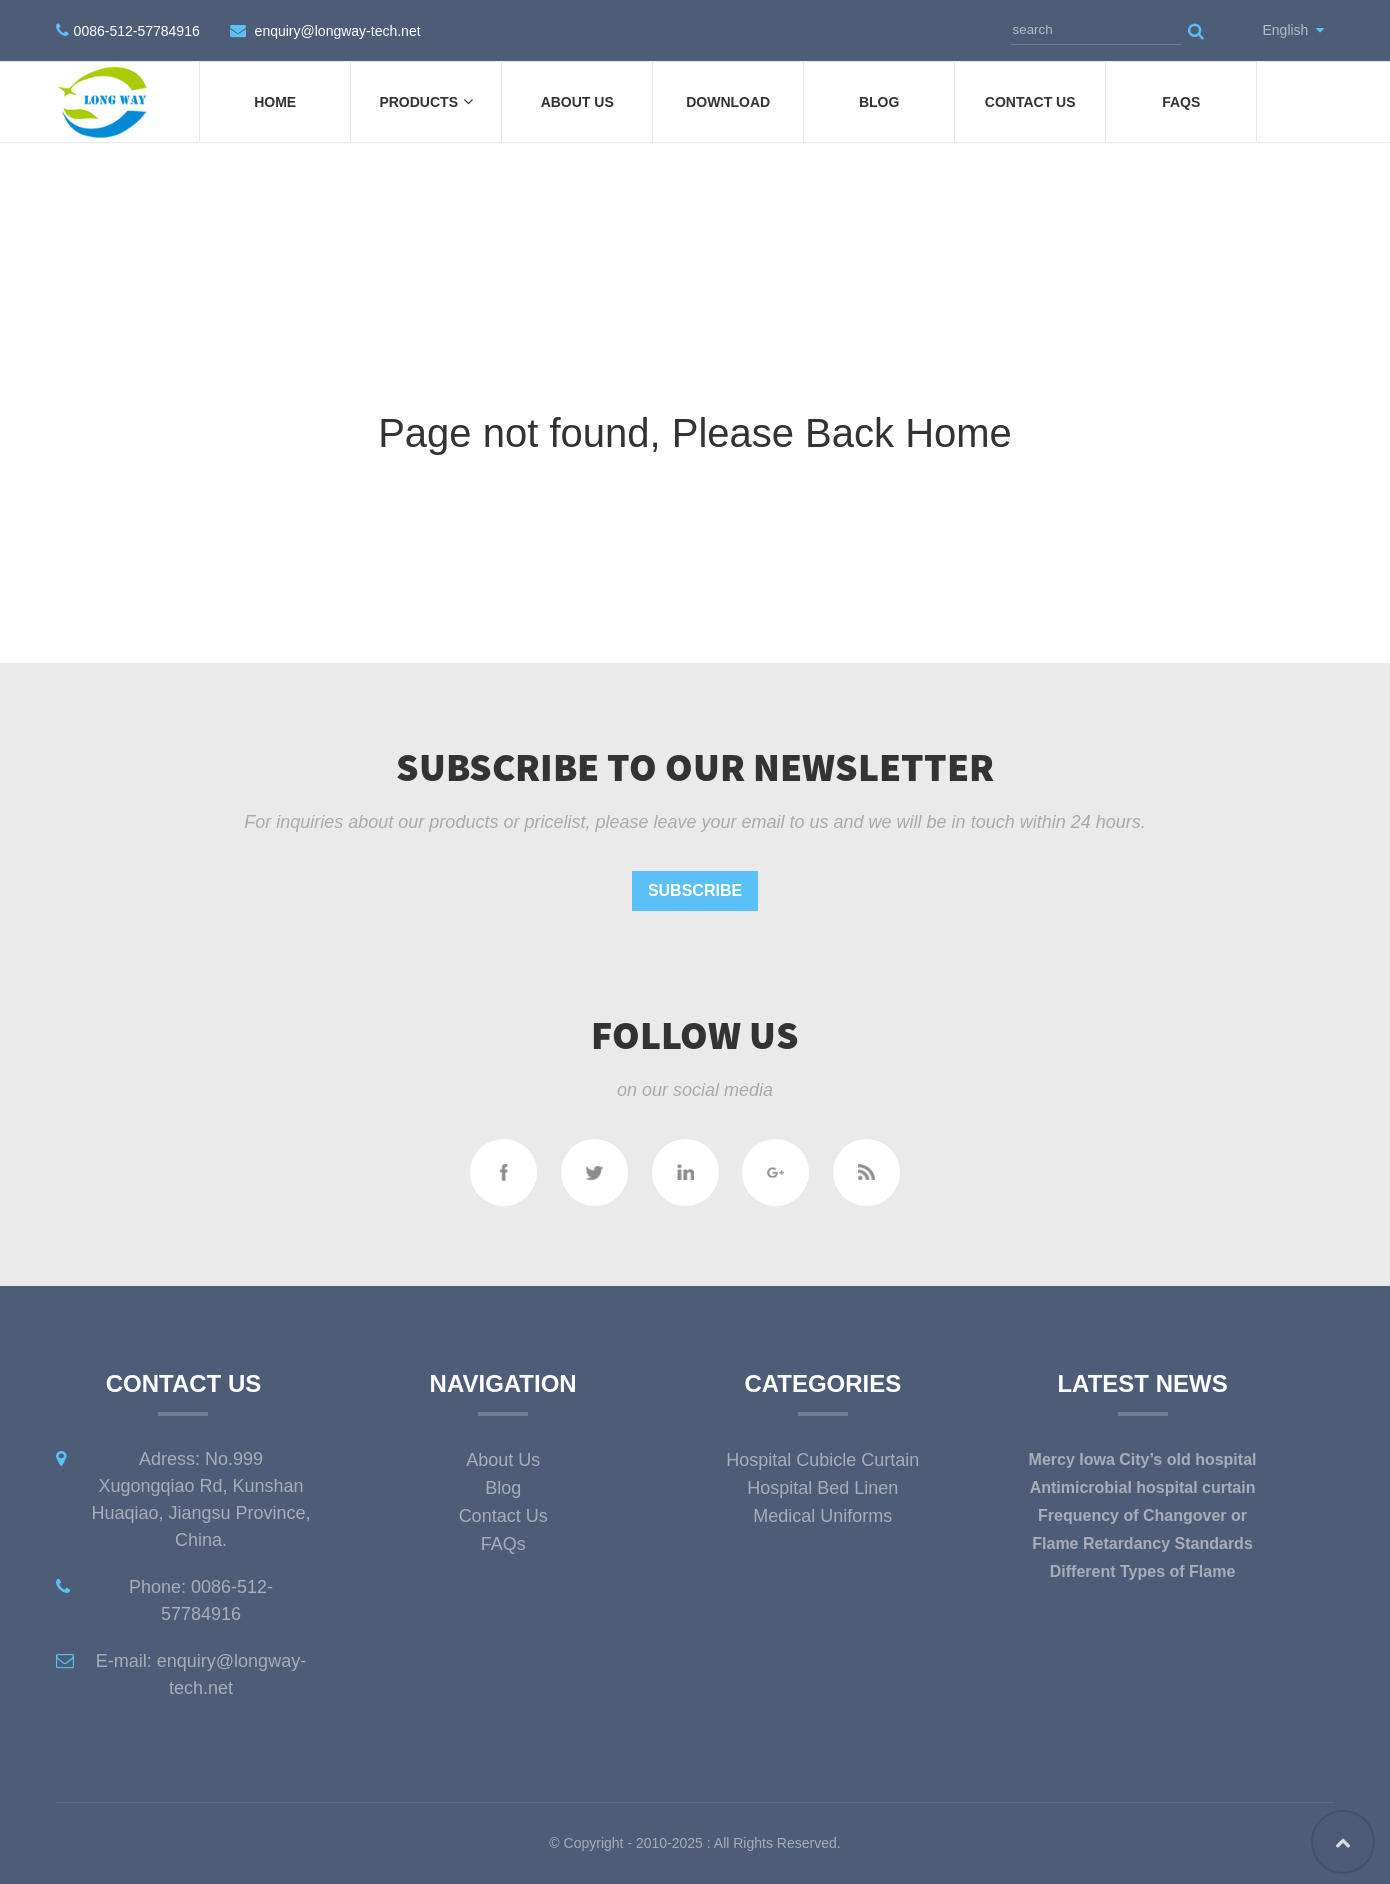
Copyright (592, 1843)
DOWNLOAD (728, 102)
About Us (577, 102)
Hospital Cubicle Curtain (822, 1460)
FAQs (1181, 102)
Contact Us (1030, 102)
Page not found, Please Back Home (695, 433)
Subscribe (695, 890)
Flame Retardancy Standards (1142, 1543)
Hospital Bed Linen (822, 1488)
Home (275, 102)
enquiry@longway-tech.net (338, 31)
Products (426, 101)
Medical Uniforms (822, 1516)
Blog (879, 102)
